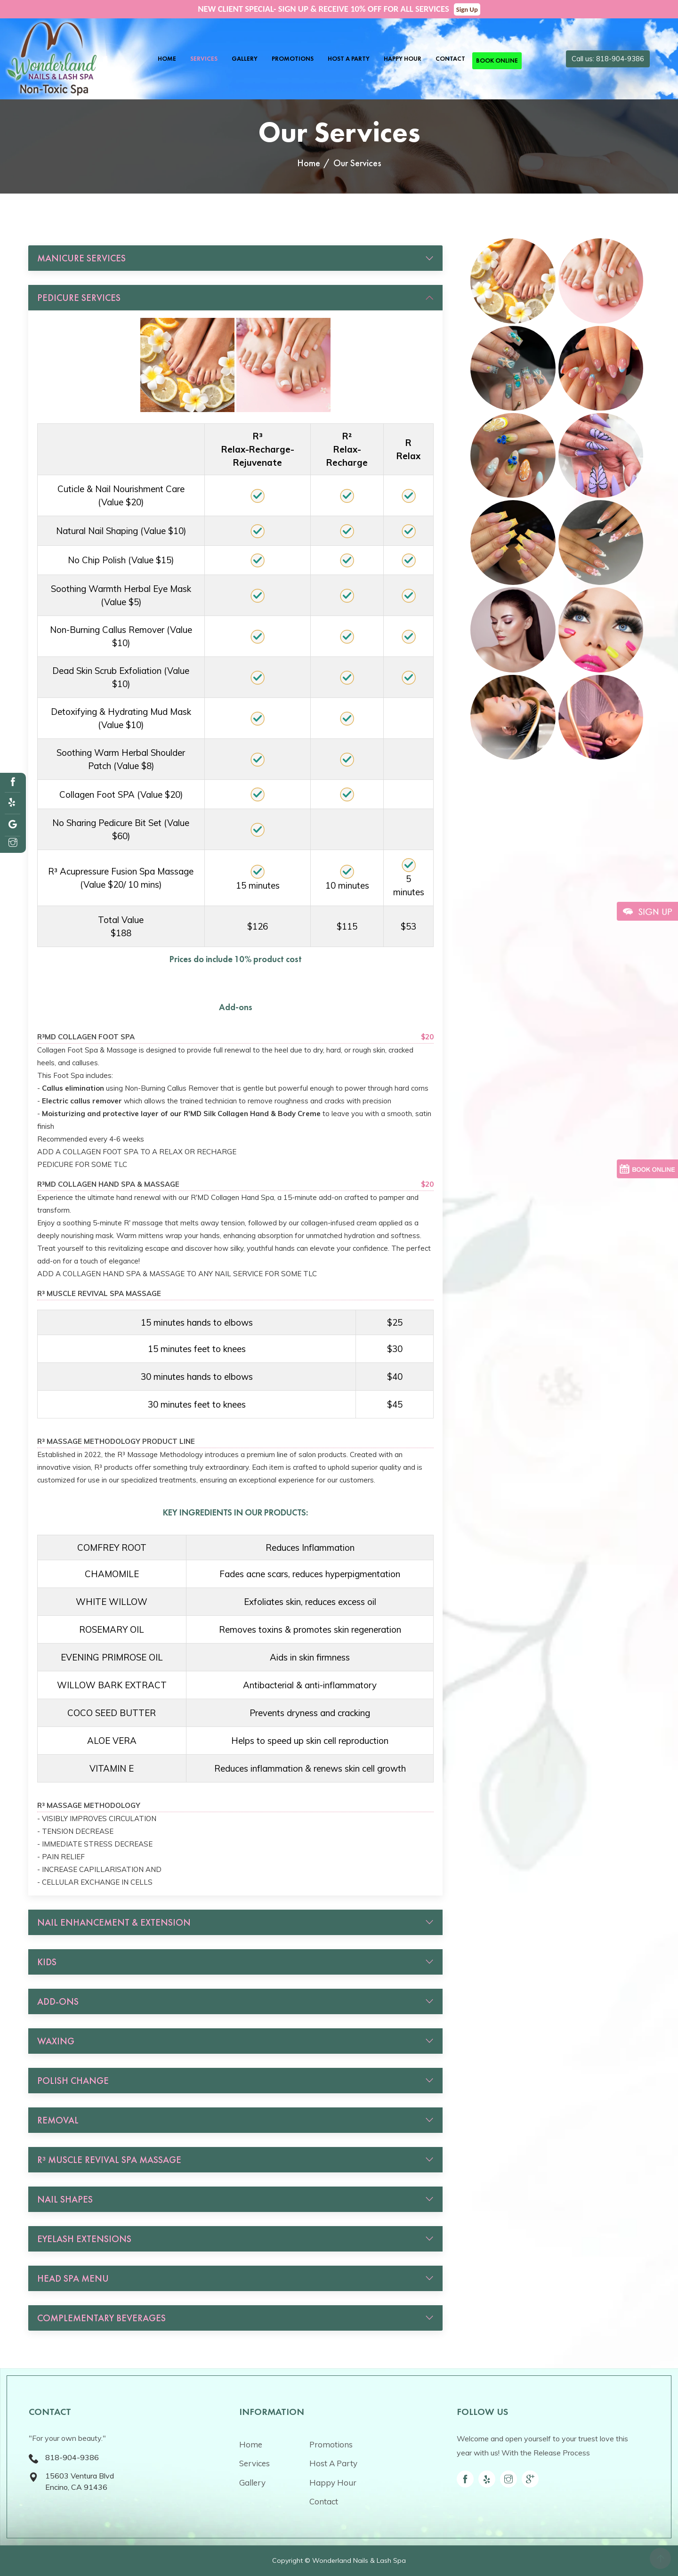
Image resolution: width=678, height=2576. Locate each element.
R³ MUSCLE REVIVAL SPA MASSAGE (109, 2160)
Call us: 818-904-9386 (608, 58)
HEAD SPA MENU (73, 2278)
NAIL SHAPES (65, 2199)
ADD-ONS (58, 2001)
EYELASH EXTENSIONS (84, 2239)
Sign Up (467, 9)
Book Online (497, 61)
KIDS (46, 1962)
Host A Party (349, 59)
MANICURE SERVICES (81, 258)
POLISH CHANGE (73, 2080)
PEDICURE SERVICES (79, 298)
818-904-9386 (72, 2457)
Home (167, 59)
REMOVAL (58, 2120)
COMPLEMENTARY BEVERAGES (101, 2318)
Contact (450, 59)
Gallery (245, 59)
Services (204, 59)
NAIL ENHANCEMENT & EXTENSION (114, 1922)
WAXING (55, 2041)
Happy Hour (402, 59)
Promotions (293, 59)
